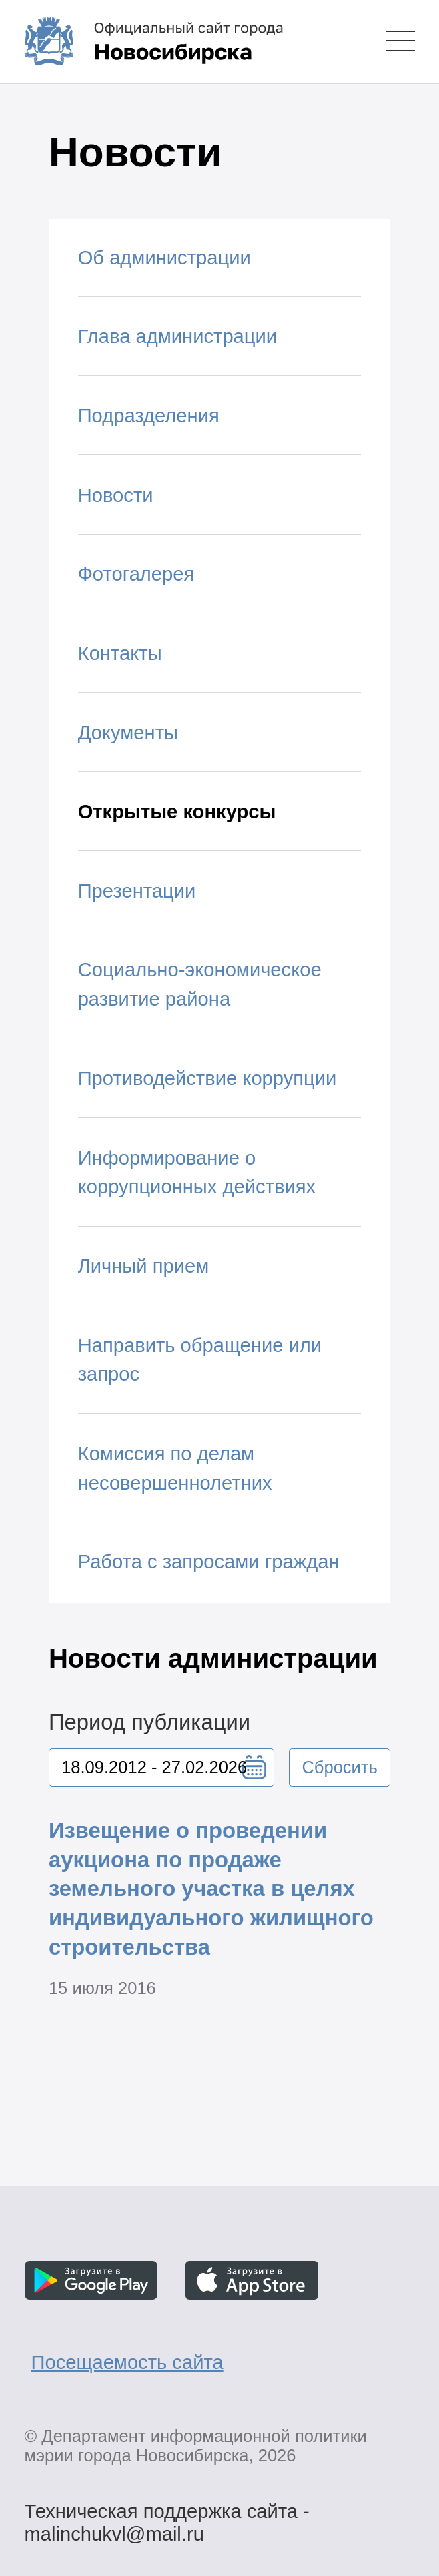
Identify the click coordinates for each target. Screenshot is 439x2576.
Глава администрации (177, 336)
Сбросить (339, 1767)
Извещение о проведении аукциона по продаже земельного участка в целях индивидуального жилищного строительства (211, 1888)
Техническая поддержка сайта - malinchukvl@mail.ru (166, 2514)
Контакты (120, 653)
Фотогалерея (136, 574)
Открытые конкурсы (177, 811)
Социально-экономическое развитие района (200, 984)
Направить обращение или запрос (200, 1360)
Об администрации (164, 257)
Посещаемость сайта (127, 2362)
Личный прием (143, 1266)
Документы (128, 732)
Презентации (137, 891)
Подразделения (149, 415)
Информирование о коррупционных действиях (197, 1172)
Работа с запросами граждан (209, 1561)
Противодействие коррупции (207, 1078)
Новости (115, 495)
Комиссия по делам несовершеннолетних (175, 1468)
